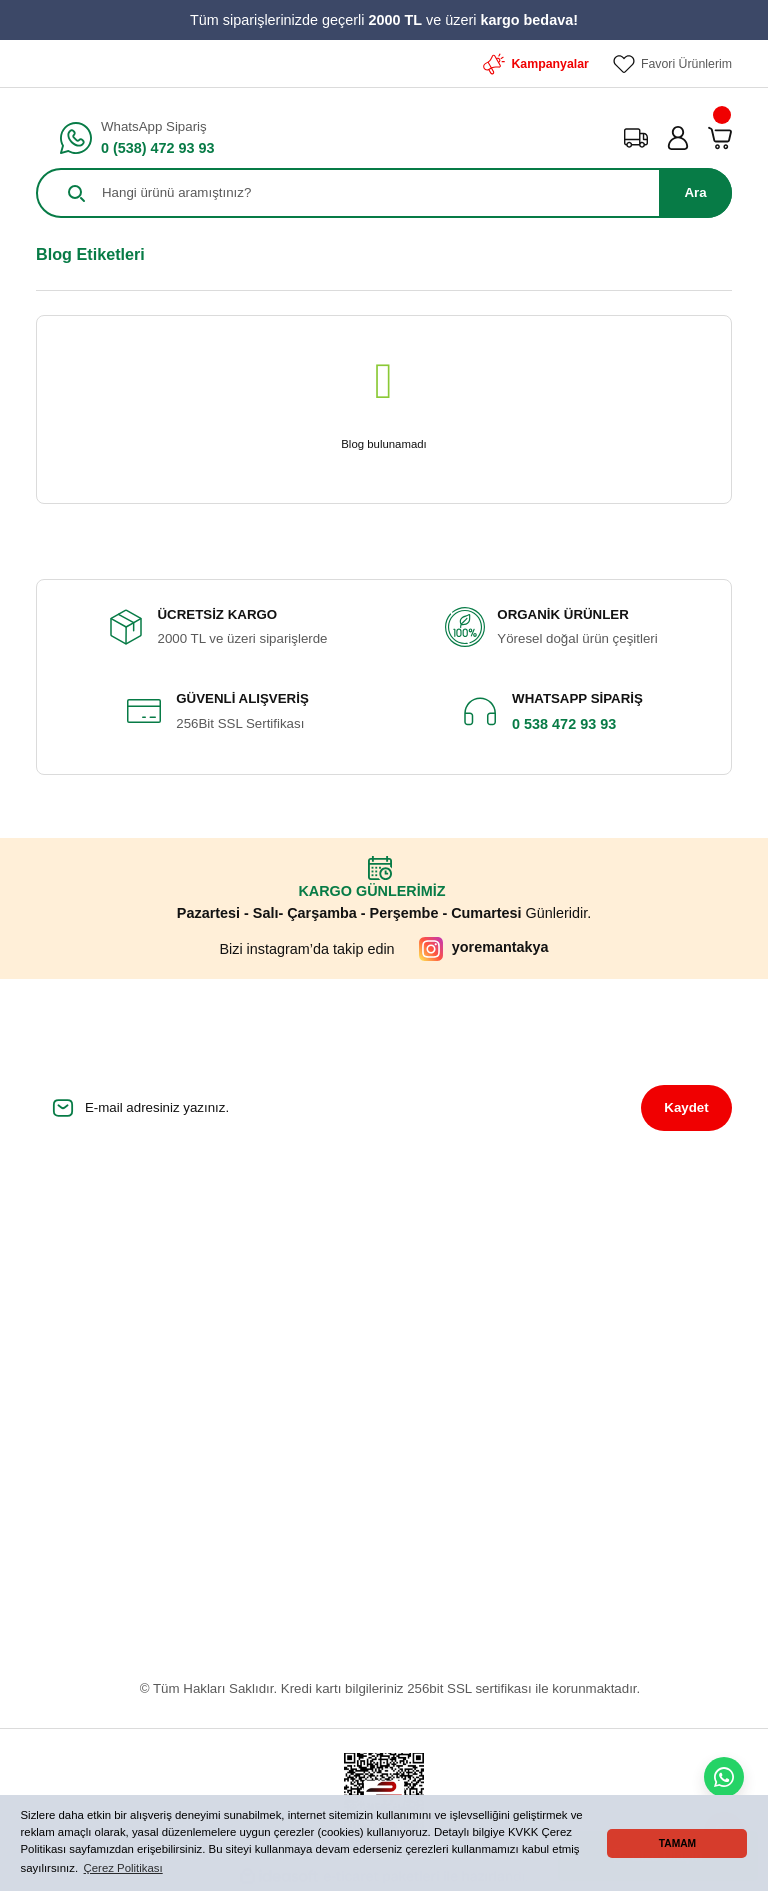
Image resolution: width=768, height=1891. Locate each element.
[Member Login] (678, 138)
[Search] (384, 193)
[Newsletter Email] (384, 1108)
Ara (695, 192)
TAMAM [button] (677, 1843)
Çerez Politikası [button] (123, 1868)
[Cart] (720, 138)
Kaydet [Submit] (686, 1107)
